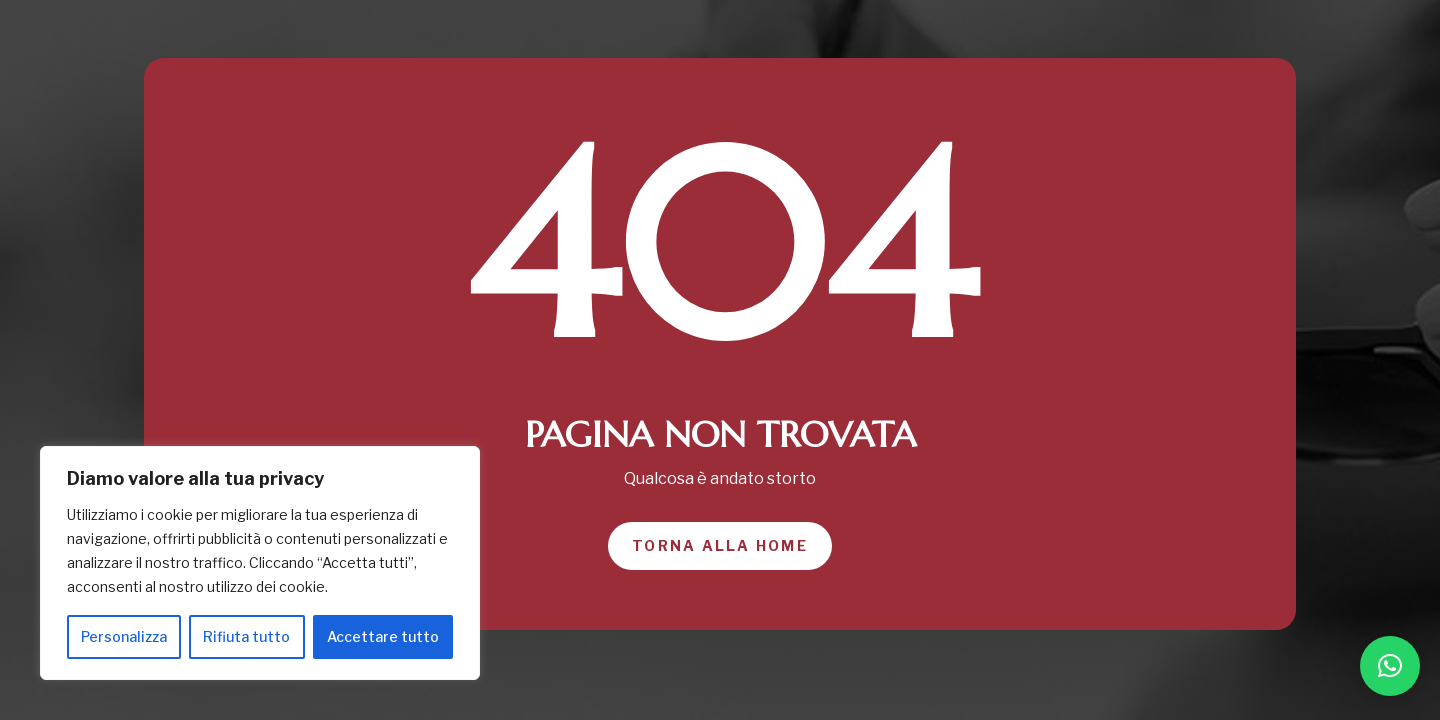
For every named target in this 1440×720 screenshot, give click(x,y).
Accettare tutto (383, 636)
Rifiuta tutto (246, 636)
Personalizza (124, 636)
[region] (260, 563)
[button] (1390, 666)
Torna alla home (720, 545)
